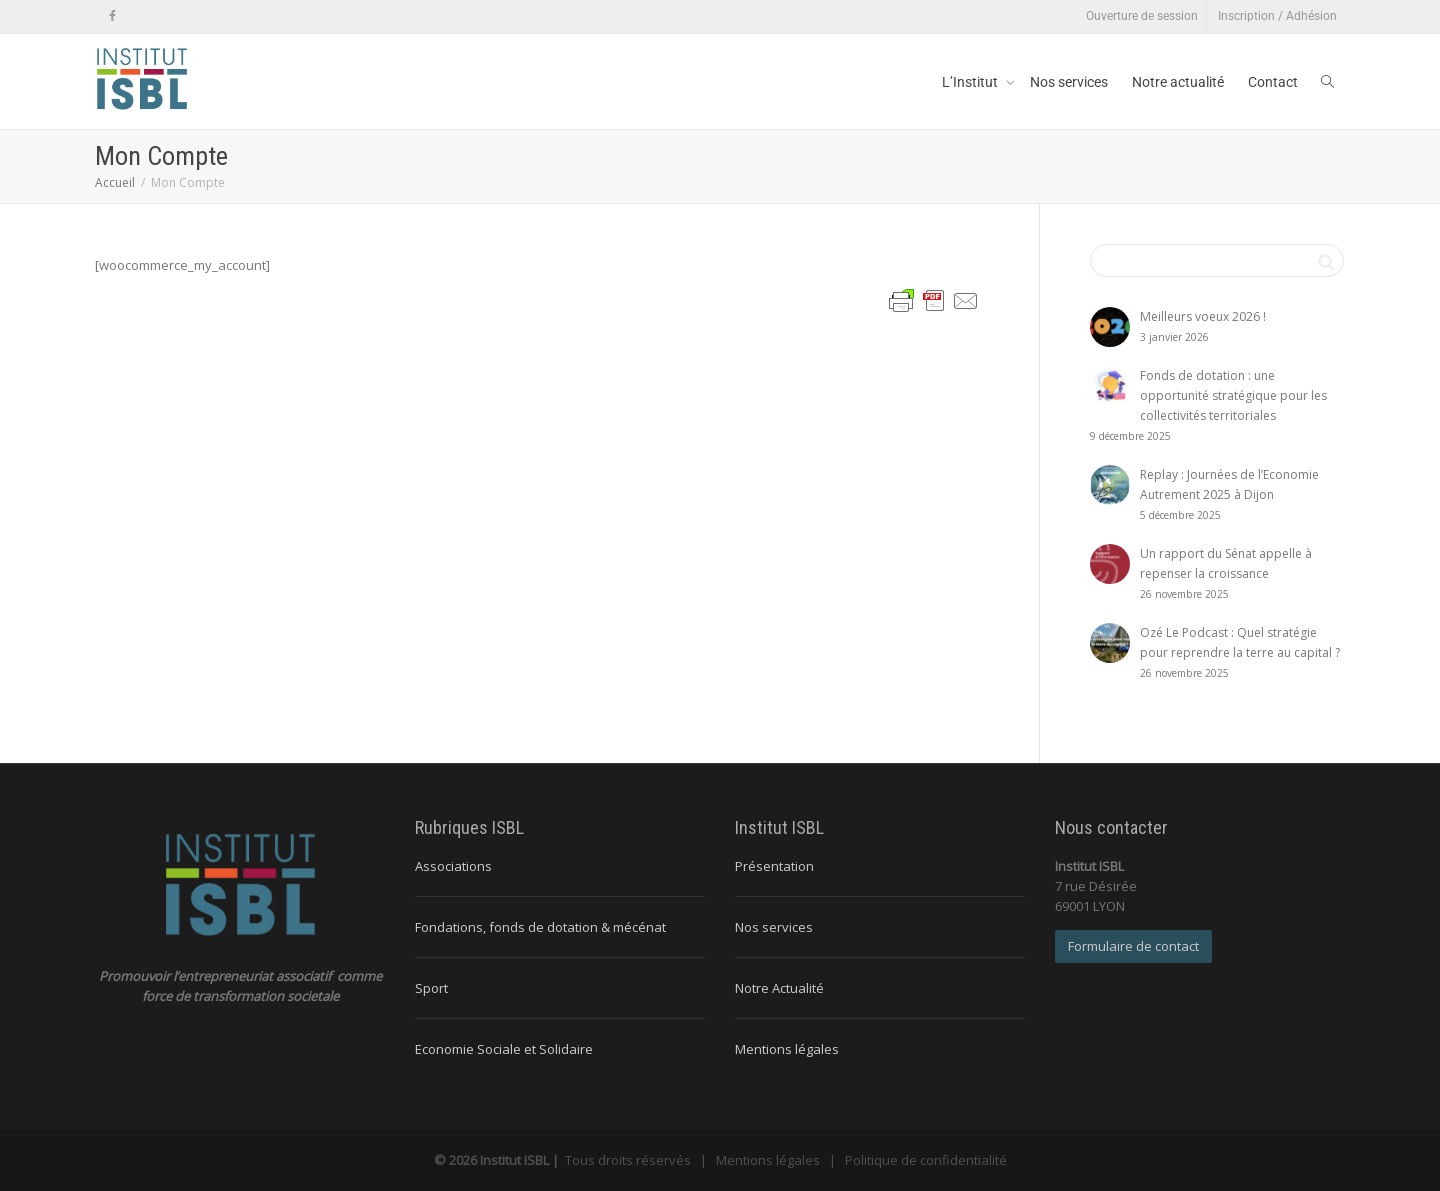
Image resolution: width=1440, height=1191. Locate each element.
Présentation (774, 866)
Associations (453, 866)
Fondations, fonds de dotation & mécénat (540, 927)
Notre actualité (1178, 82)
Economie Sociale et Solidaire (504, 1049)
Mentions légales (787, 1049)
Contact (1273, 82)
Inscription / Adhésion (1277, 16)
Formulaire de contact (1133, 946)
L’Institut (971, 82)
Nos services (1069, 82)
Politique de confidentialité (926, 1160)
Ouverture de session (1142, 16)
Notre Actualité (779, 988)
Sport (431, 988)
